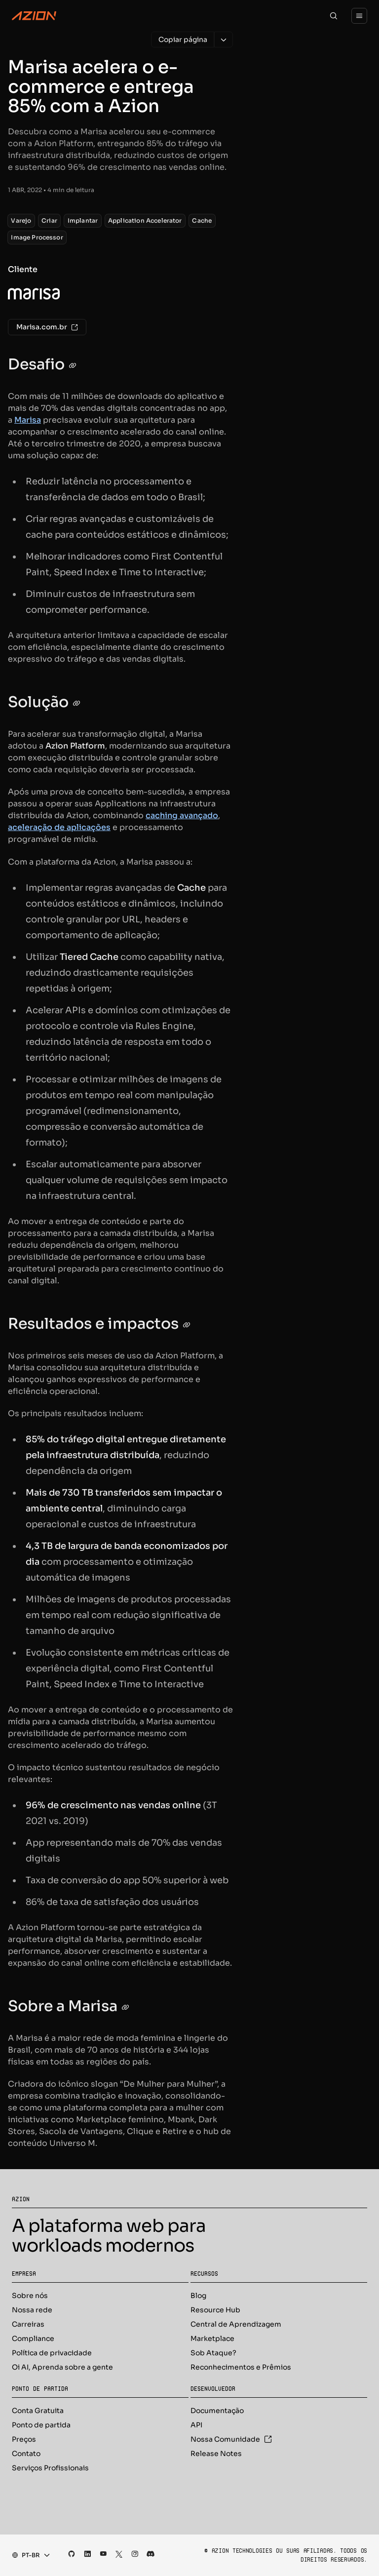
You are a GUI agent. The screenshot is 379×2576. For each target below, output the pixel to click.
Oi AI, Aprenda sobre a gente (62, 2367)
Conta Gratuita (38, 2410)
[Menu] (359, 16)
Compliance (33, 2338)
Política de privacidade (52, 2352)
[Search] (333, 16)
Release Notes (216, 2453)
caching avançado (182, 815)
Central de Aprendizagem (235, 2324)
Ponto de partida (41, 2424)
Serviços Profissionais (50, 2467)
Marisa (27, 420)
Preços (24, 2439)
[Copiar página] (182, 39)
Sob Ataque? (213, 2352)
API (196, 2424)
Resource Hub (215, 2309)
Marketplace (212, 2338)
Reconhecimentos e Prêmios (240, 2367)
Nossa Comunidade (231, 2439)
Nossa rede (32, 2309)
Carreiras (28, 2324)
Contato (26, 2453)
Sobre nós (30, 2295)
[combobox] (28, 2555)
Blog (198, 2295)
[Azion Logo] (34, 15)
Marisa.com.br (47, 326)
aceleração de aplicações (59, 827)
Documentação (217, 2410)
